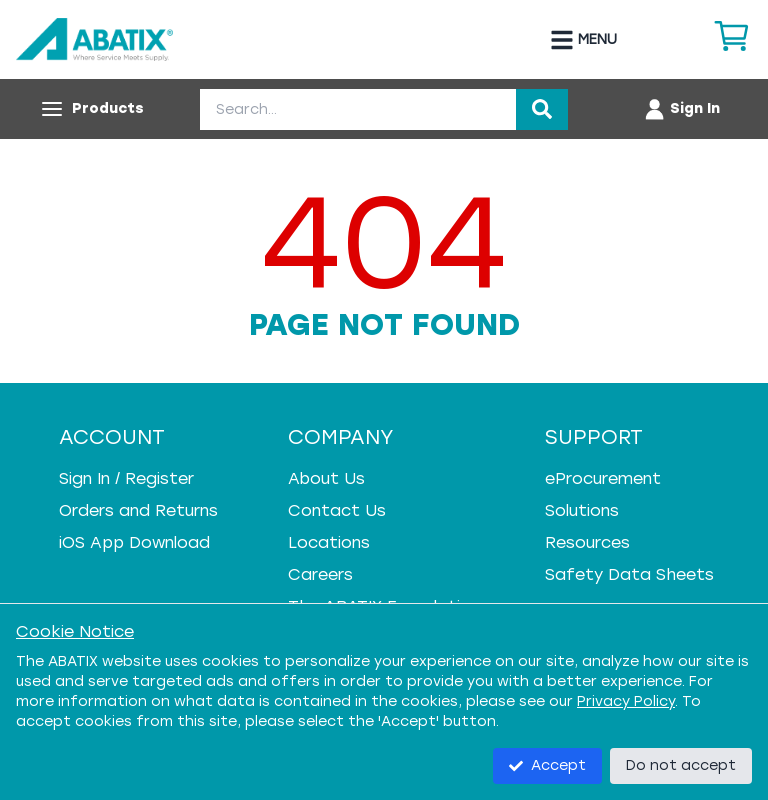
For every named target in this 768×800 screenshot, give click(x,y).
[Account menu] (681, 109)
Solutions (582, 510)
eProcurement (603, 478)
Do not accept (681, 765)
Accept (547, 765)
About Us (326, 478)
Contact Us (337, 510)
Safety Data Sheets (629, 574)
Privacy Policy (626, 701)
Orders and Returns (138, 510)
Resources (587, 542)
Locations (329, 542)
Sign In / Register (126, 478)
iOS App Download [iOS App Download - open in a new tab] (134, 542)
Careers (320, 574)
